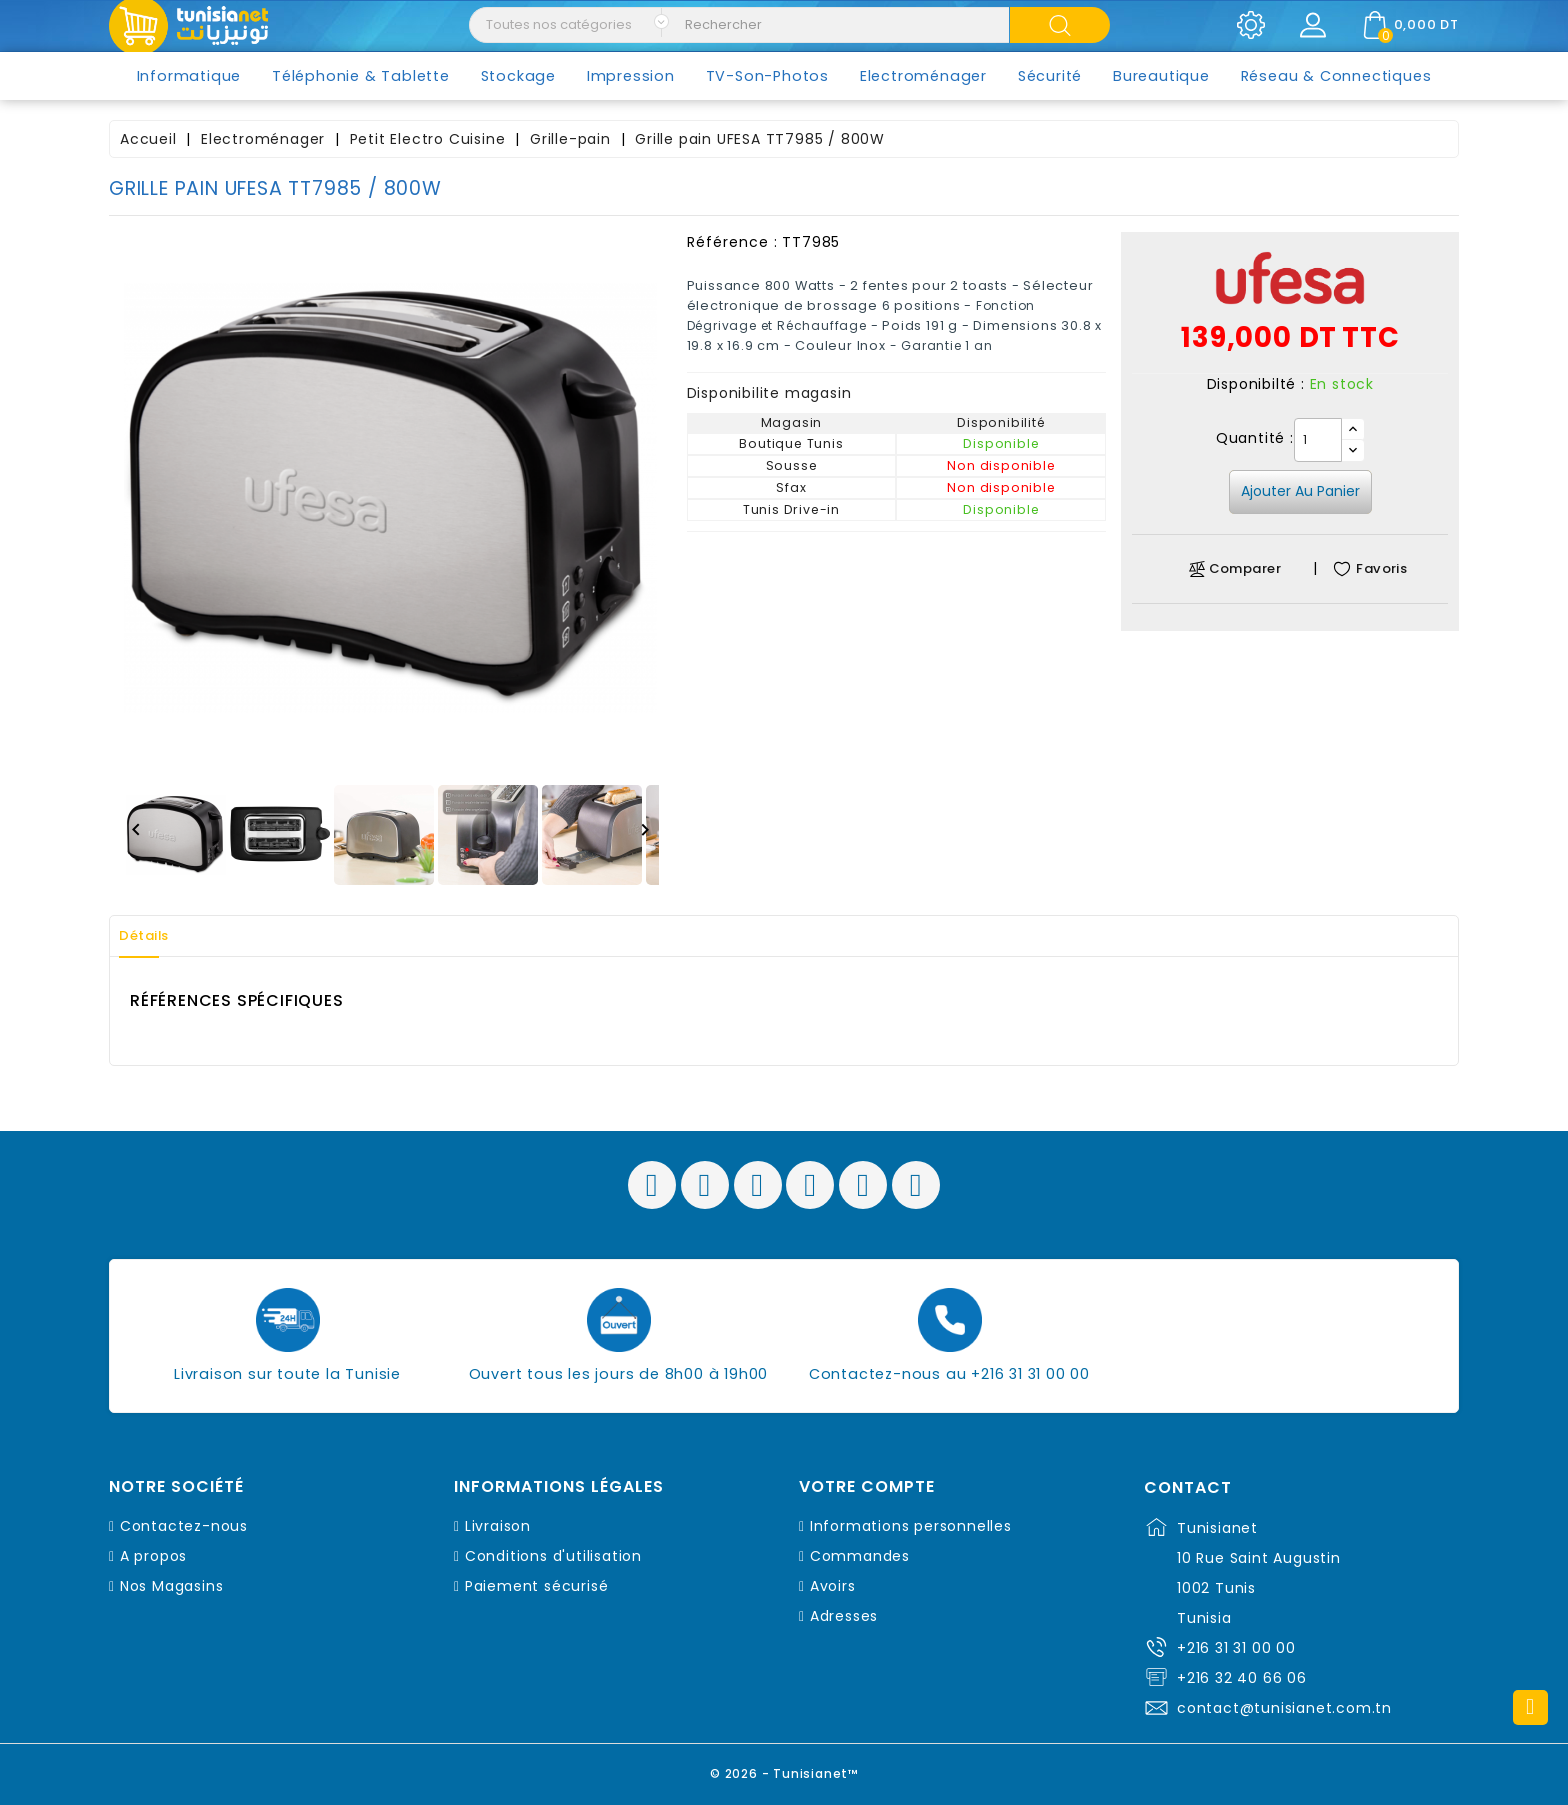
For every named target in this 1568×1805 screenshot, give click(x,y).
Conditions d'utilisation (553, 1556)
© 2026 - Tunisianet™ (784, 1769)
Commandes (860, 1556)
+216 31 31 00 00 (1236, 1648)
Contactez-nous (184, 1526)
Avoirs (833, 1586)
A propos (153, 1556)
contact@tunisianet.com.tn (1284, 1708)
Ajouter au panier (1300, 491)
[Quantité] (1318, 440)
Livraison (498, 1526)
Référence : (732, 242)
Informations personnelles (911, 1526)
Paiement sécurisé (537, 1586)
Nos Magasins (172, 1586)
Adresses (844, 1616)
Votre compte (867, 1487)
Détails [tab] (153, 936)
